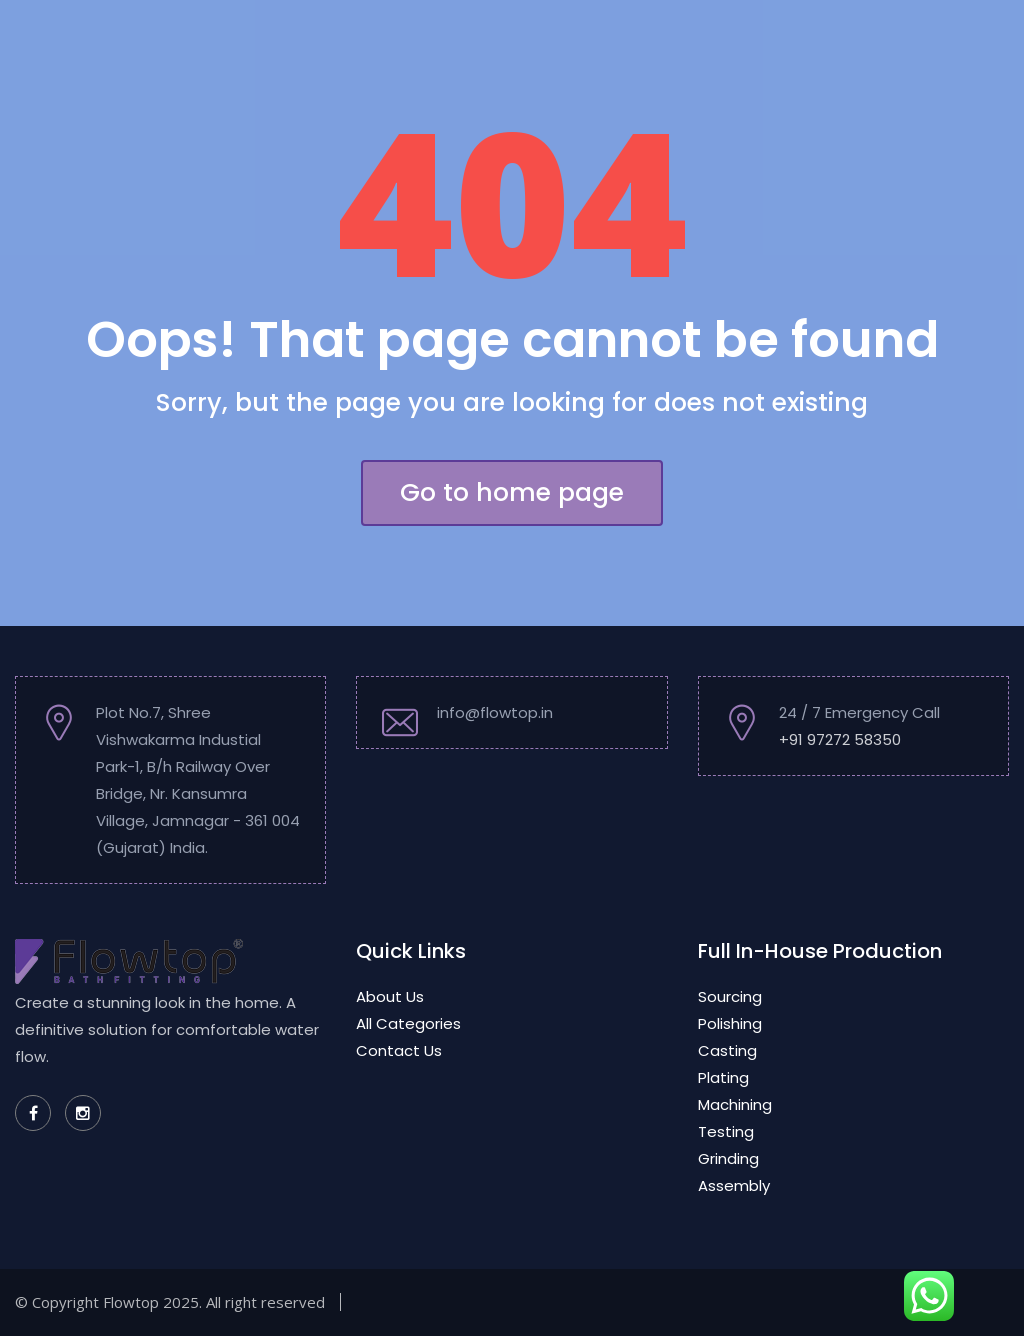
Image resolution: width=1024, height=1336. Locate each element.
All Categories (408, 1023)
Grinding (728, 1158)
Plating (723, 1077)
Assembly (734, 1185)
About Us (390, 996)
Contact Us (399, 1050)
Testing (726, 1131)
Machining (735, 1104)
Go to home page (512, 492)
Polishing (730, 1023)
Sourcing (730, 996)
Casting (727, 1050)
